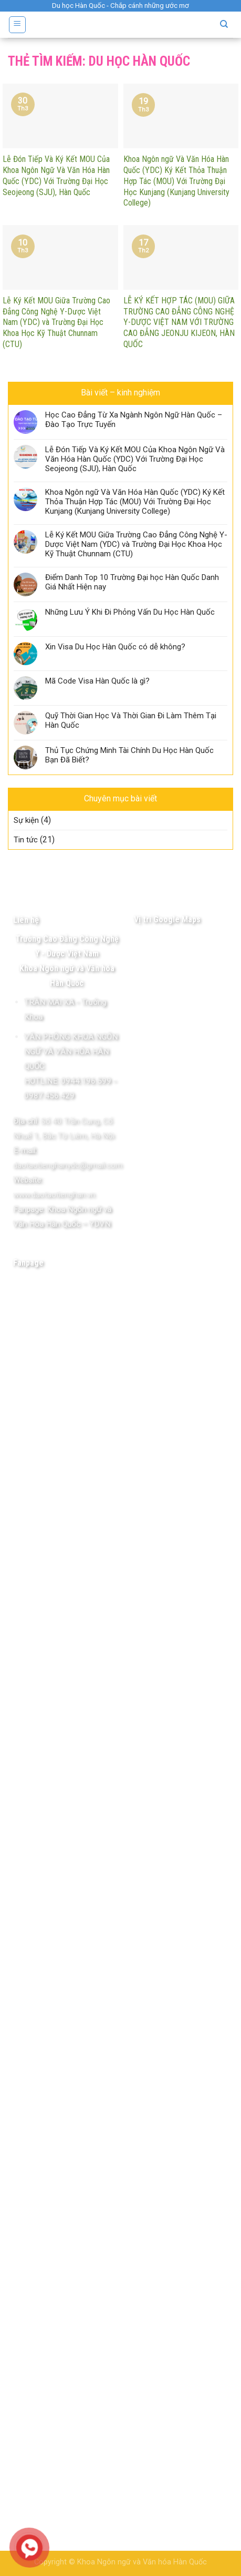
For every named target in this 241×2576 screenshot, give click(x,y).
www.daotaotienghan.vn (54, 1194)
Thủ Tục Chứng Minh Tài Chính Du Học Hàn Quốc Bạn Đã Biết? (129, 755)
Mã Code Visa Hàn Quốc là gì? (97, 681)
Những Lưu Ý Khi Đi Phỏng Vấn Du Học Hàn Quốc (130, 612)
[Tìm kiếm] (224, 24)
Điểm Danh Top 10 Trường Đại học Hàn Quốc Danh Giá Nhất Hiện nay (132, 582)
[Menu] (17, 24)
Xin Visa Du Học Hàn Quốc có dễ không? (115, 646)
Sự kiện (26, 820)
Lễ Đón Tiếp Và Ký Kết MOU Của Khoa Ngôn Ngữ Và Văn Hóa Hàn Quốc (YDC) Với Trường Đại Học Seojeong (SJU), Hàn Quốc (135, 459)
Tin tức (26, 839)
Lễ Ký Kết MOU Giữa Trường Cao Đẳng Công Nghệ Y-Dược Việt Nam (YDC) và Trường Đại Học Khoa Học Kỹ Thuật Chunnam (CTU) (136, 544)
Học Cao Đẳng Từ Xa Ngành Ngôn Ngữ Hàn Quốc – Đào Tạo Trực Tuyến (133, 419)
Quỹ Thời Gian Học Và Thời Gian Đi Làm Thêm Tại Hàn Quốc (130, 720)
